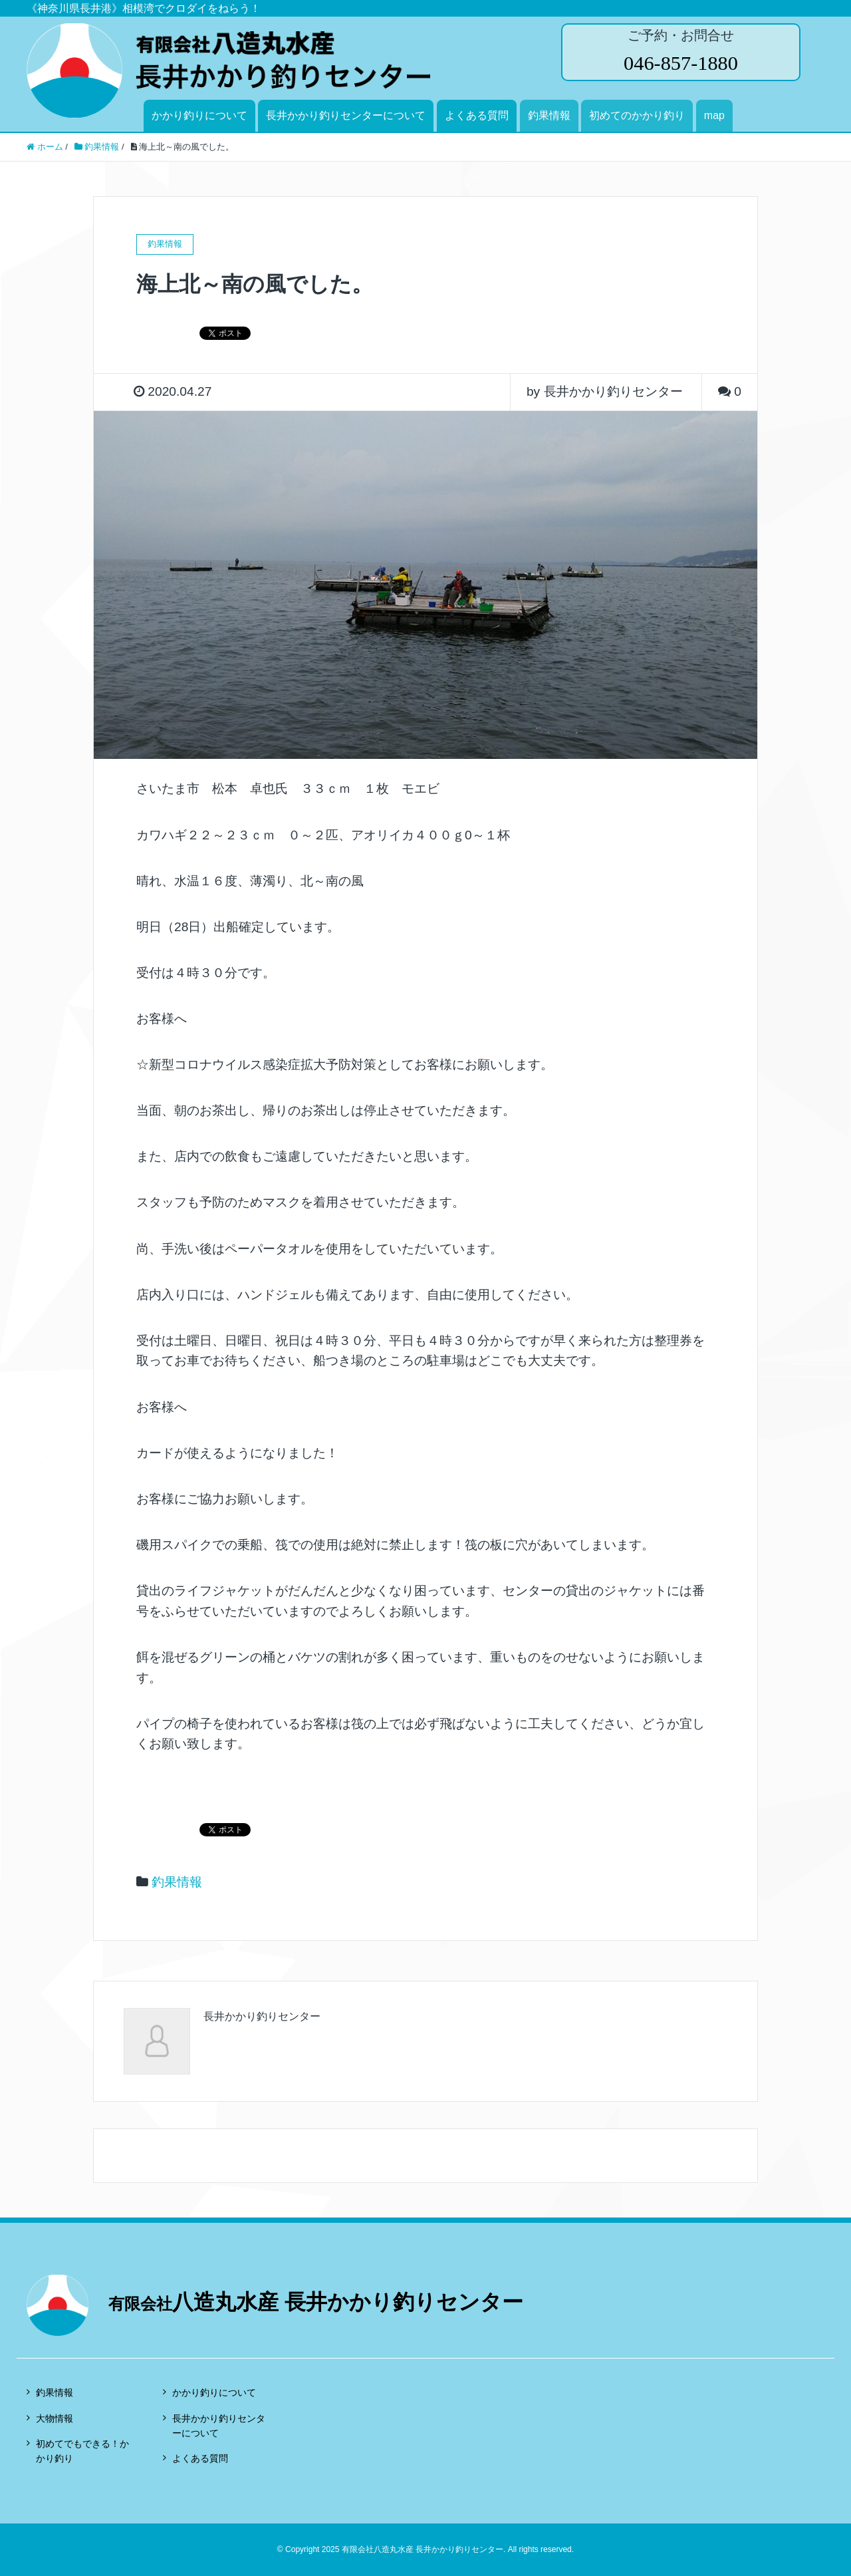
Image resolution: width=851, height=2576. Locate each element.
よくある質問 (477, 115)
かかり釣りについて (199, 115)
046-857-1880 (680, 62)
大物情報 (54, 2418)
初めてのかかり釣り (637, 115)
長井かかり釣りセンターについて (346, 115)
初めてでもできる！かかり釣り (82, 2451)
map (714, 115)
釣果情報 (549, 115)
